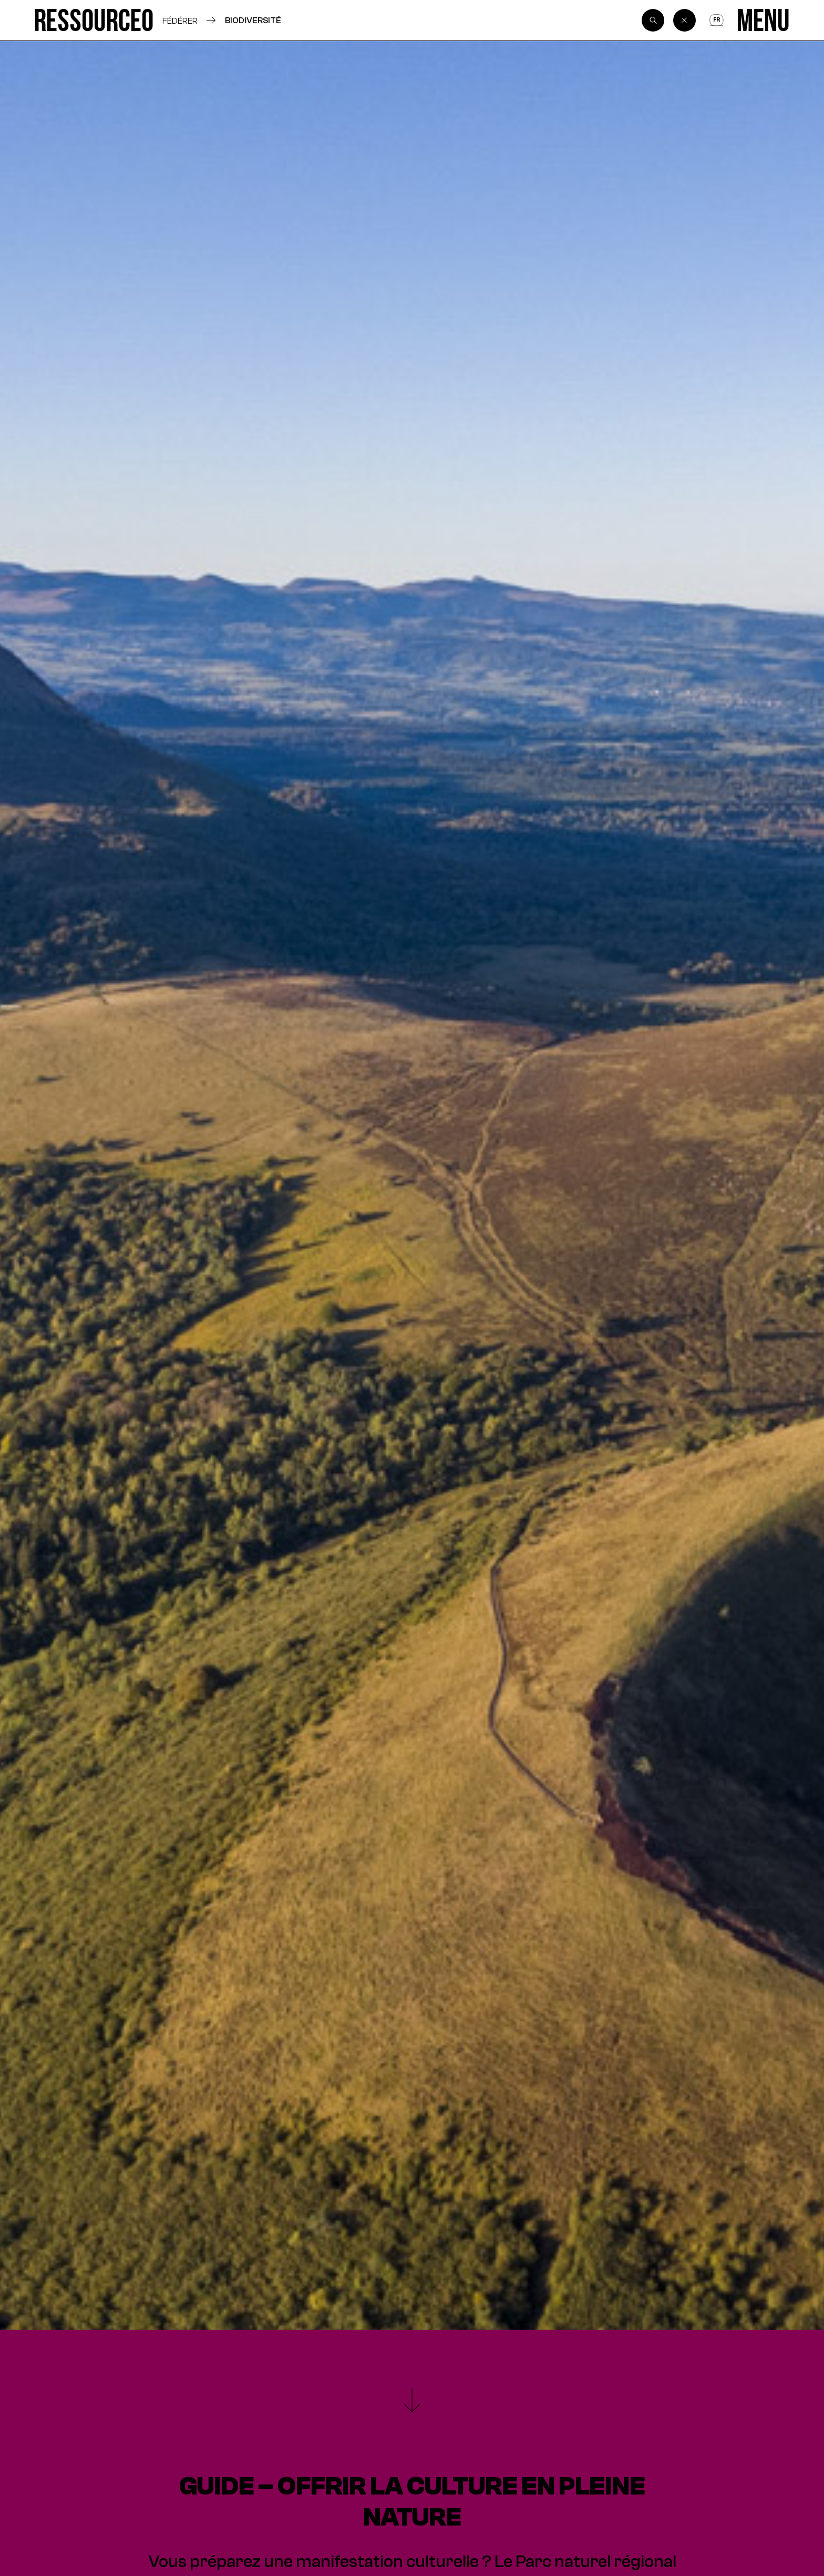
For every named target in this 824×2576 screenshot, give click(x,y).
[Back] (684, 20)
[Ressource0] (93, 20)
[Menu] (763, 20)
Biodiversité (253, 20)
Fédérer (180, 20)
